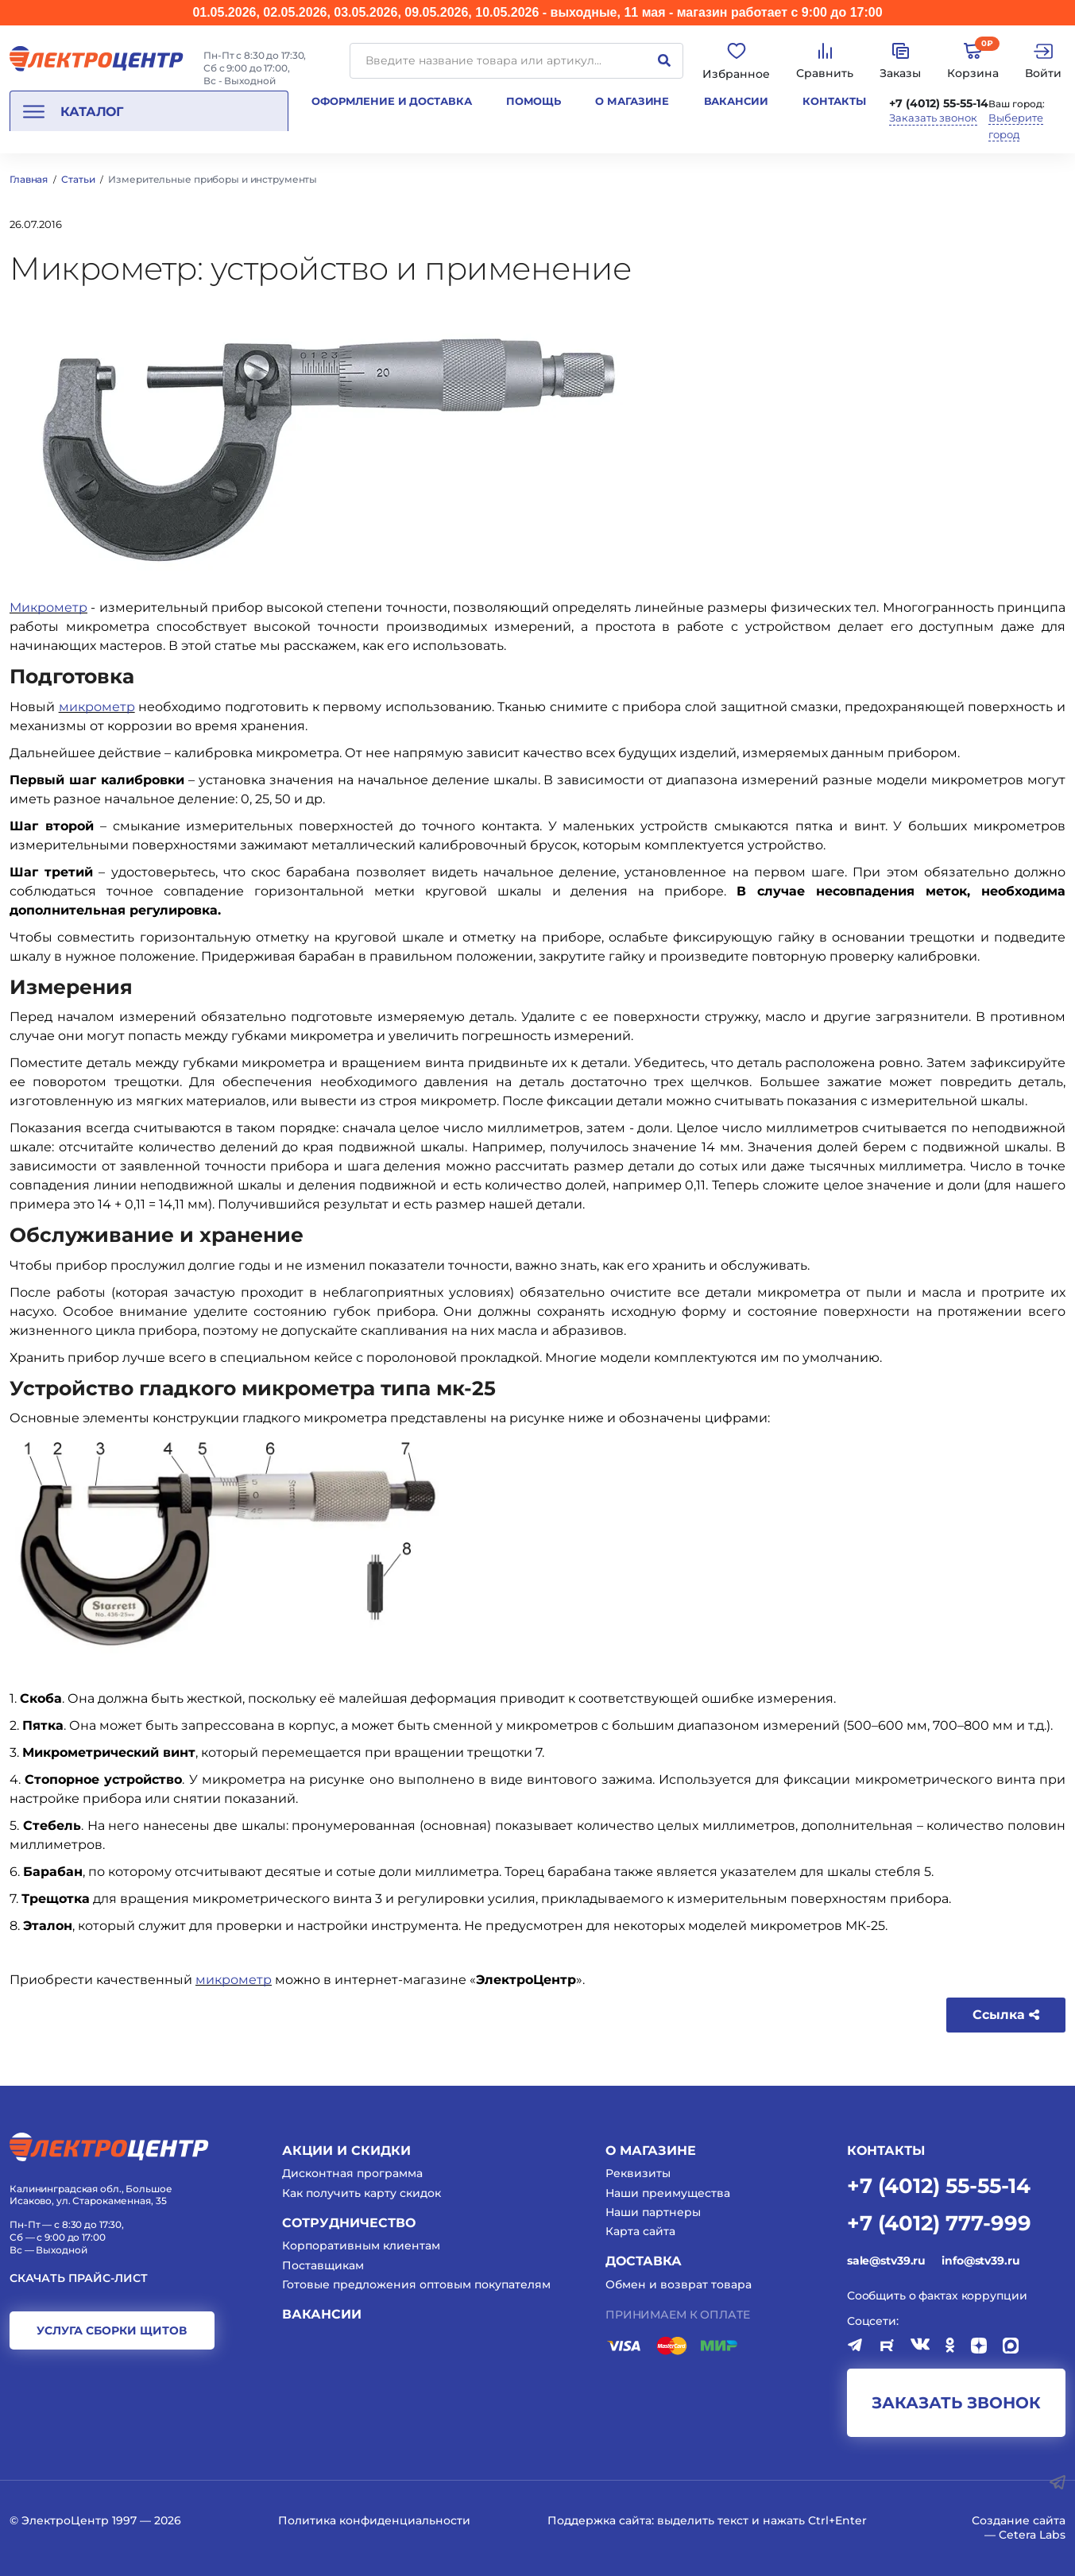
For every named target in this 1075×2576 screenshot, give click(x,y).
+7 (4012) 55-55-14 (938, 103)
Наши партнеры (653, 2212)
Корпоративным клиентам (361, 2245)
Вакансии (736, 101)
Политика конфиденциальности (374, 2520)
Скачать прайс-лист (79, 2278)
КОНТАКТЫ (886, 2150)
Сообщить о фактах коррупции (937, 2295)
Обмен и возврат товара (678, 2284)
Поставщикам (323, 2265)
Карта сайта (640, 2231)
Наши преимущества (667, 2193)
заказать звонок (956, 2402)
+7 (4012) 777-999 (939, 2222)
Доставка (643, 2261)
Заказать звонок (933, 118)
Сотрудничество (349, 2222)
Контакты (834, 101)
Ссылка (1006, 2014)
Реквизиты (638, 2173)
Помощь (533, 101)
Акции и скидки (346, 2150)
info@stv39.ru (980, 2260)
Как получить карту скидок (361, 2193)
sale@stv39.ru (886, 2260)
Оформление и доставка (391, 101)
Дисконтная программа (352, 2173)
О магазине (632, 101)
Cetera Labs (1032, 2535)
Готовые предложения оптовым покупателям (416, 2284)
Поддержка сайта (599, 2520)
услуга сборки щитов (112, 2330)
